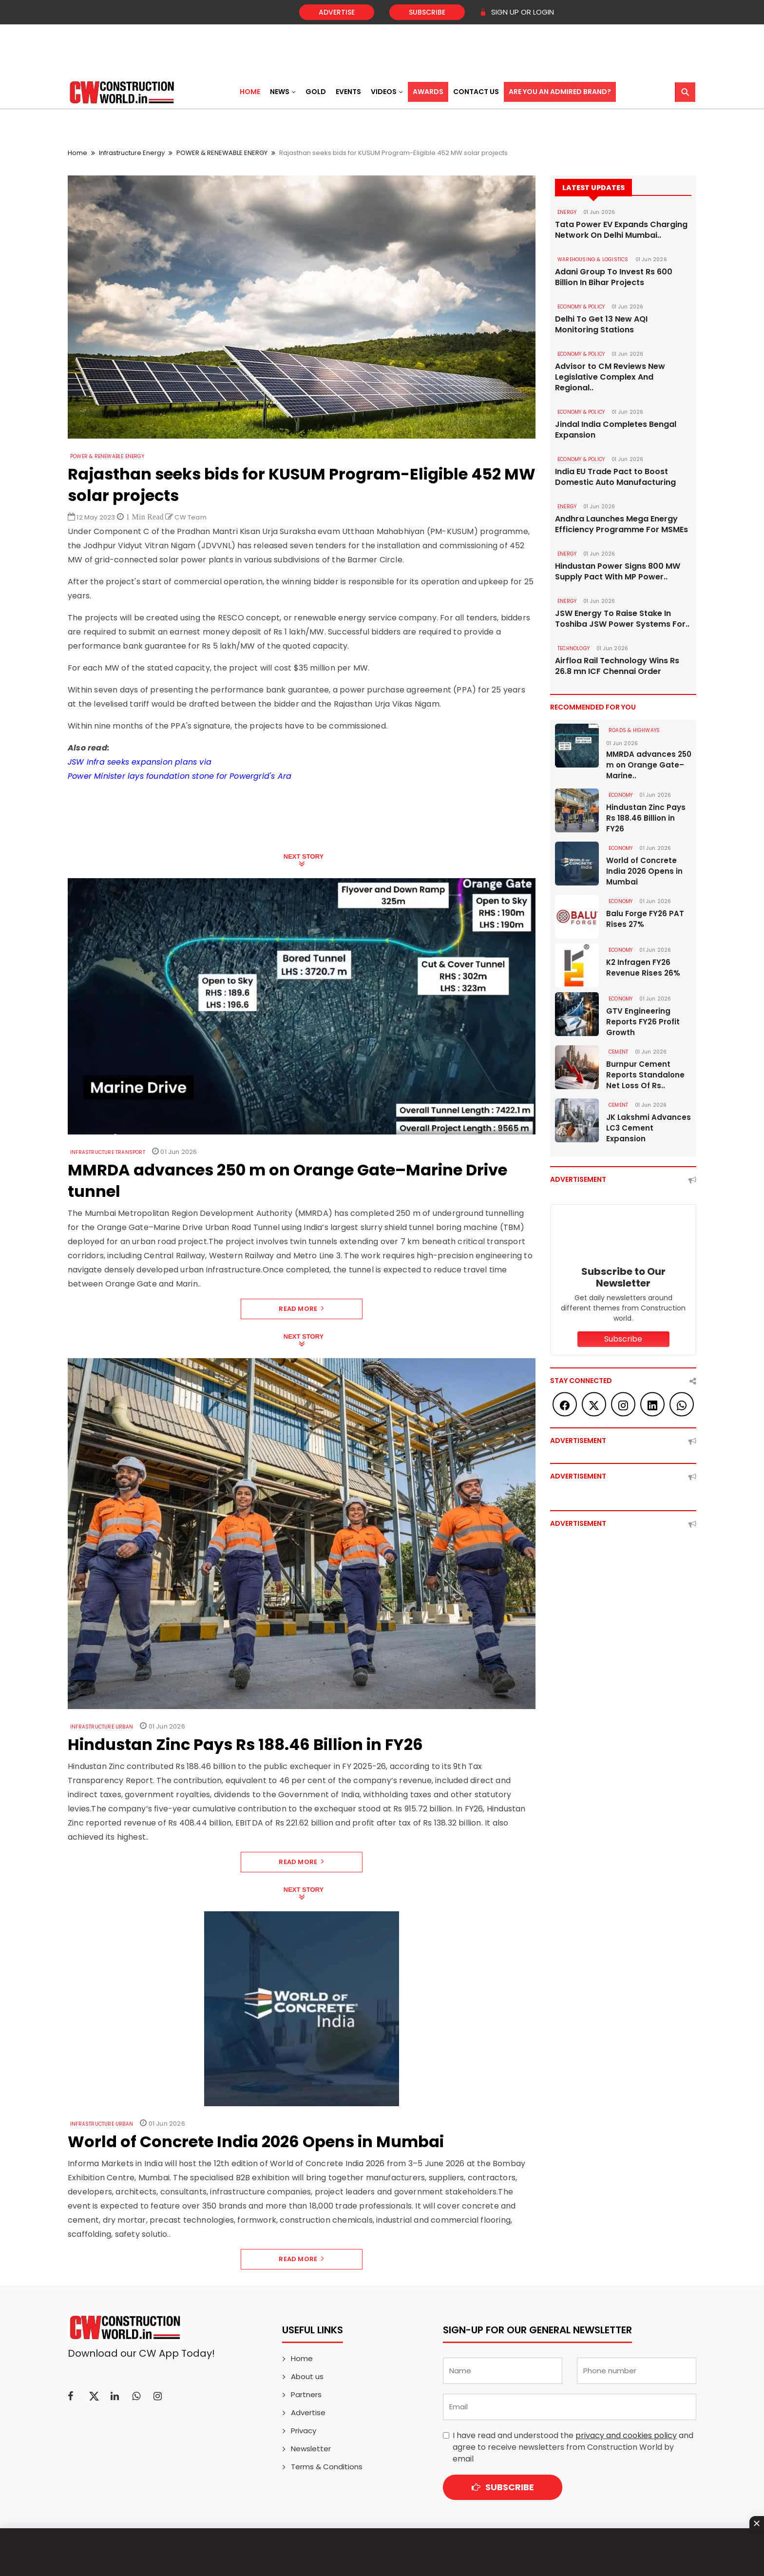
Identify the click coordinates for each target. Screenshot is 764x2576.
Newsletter (311, 2448)
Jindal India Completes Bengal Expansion (615, 430)
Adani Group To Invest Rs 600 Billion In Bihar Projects (613, 277)
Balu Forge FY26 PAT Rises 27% (645, 918)
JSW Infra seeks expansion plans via (139, 762)
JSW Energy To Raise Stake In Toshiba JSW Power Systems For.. (622, 619)
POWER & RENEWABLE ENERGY (221, 152)
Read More (301, 1308)
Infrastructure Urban (101, 1726)
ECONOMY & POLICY (581, 306)
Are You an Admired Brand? (560, 91)
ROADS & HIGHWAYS (634, 730)
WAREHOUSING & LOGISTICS (593, 259)
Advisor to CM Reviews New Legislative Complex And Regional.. (610, 377)
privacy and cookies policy (626, 2435)
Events (348, 91)
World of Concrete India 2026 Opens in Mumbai (644, 871)
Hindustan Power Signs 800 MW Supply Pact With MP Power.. (617, 571)
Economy (620, 795)
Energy (566, 212)
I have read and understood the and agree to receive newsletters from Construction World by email (573, 2447)
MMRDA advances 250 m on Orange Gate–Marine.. (648, 765)
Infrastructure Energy (132, 152)
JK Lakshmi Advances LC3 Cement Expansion (648, 1128)
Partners (306, 2394)
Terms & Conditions (327, 2466)
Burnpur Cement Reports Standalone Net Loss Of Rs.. (645, 1075)
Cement (618, 1052)
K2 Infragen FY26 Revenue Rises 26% (643, 967)
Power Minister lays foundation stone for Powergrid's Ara (179, 776)
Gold (316, 91)
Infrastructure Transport (107, 1152)
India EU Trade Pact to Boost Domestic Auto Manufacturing (615, 477)
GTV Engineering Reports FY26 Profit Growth (643, 1022)
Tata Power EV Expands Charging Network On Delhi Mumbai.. (621, 230)
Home (250, 91)
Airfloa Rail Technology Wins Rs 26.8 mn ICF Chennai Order (617, 666)
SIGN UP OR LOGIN (516, 12)
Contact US (476, 91)
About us (307, 2376)
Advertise (337, 12)
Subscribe (427, 12)
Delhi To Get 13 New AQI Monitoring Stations (601, 324)
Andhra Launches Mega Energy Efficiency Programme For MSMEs (621, 524)
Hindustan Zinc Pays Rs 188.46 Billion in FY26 (646, 818)
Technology (573, 648)
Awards (428, 91)
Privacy (303, 2430)
